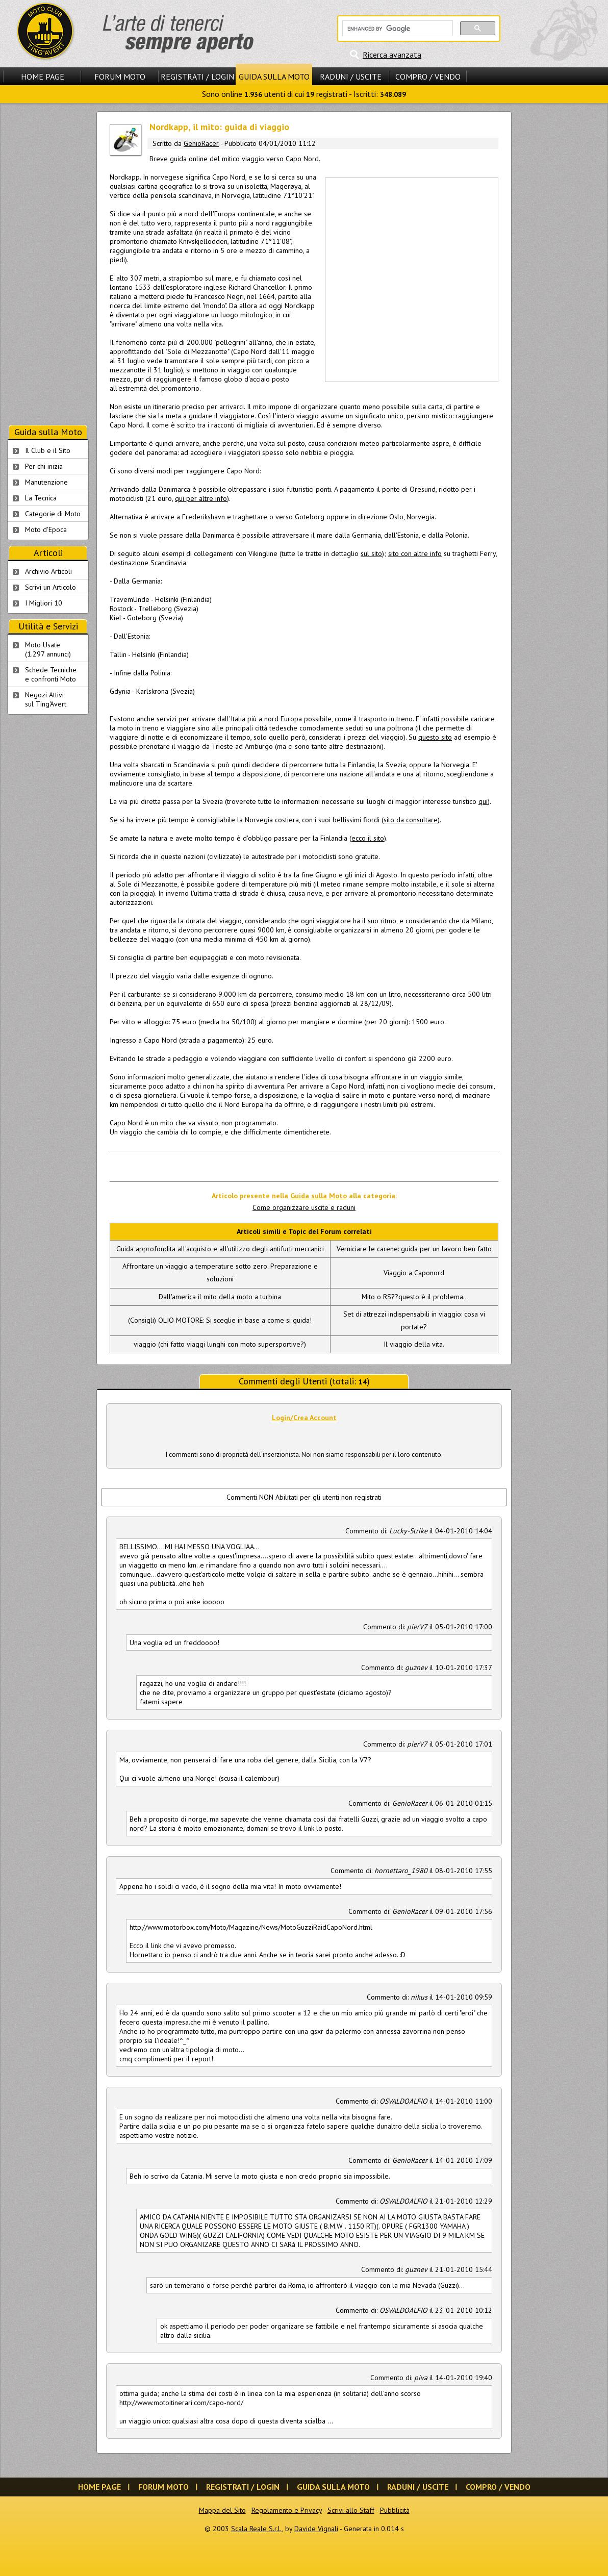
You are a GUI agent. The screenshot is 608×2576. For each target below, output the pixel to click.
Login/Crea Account (304, 1417)
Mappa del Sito (222, 2510)
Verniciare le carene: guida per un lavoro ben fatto (414, 1248)
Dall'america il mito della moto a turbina (220, 1296)
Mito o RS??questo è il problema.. (414, 1296)
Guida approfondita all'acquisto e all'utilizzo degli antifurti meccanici (220, 1248)
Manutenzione (46, 482)
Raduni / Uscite (351, 76)
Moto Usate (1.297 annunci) (48, 649)
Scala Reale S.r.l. (256, 2528)
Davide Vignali (316, 2528)
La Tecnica (41, 497)
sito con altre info (415, 553)
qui (483, 801)
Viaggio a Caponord (414, 1272)
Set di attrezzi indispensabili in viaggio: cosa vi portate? (414, 1320)
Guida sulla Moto (274, 76)
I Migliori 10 (43, 603)
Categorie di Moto (53, 513)
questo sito (435, 737)
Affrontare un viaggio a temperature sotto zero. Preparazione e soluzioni (220, 1272)
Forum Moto (119, 76)
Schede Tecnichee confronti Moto (51, 674)
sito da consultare (411, 819)
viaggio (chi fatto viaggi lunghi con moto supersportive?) (220, 1344)
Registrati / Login (197, 76)
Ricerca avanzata (392, 54)
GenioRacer (201, 143)
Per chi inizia (44, 466)
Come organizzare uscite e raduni (304, 1207)
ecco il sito (367, 838)
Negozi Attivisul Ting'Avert (45, 699)
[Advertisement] (100, 279)
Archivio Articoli (48, 571)
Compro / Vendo (428, 76)
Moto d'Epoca (46, 529)
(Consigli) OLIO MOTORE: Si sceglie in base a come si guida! (220, 1320)
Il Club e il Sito (47, 450)
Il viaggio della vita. (414, 1344)
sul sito (371, 553)
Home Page (42, 76)
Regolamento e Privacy (286, 2510)
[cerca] (396, 28)
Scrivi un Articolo (50, 587)
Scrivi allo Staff (350, 2510)
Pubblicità (395, 2510)
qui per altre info (201, 498)
